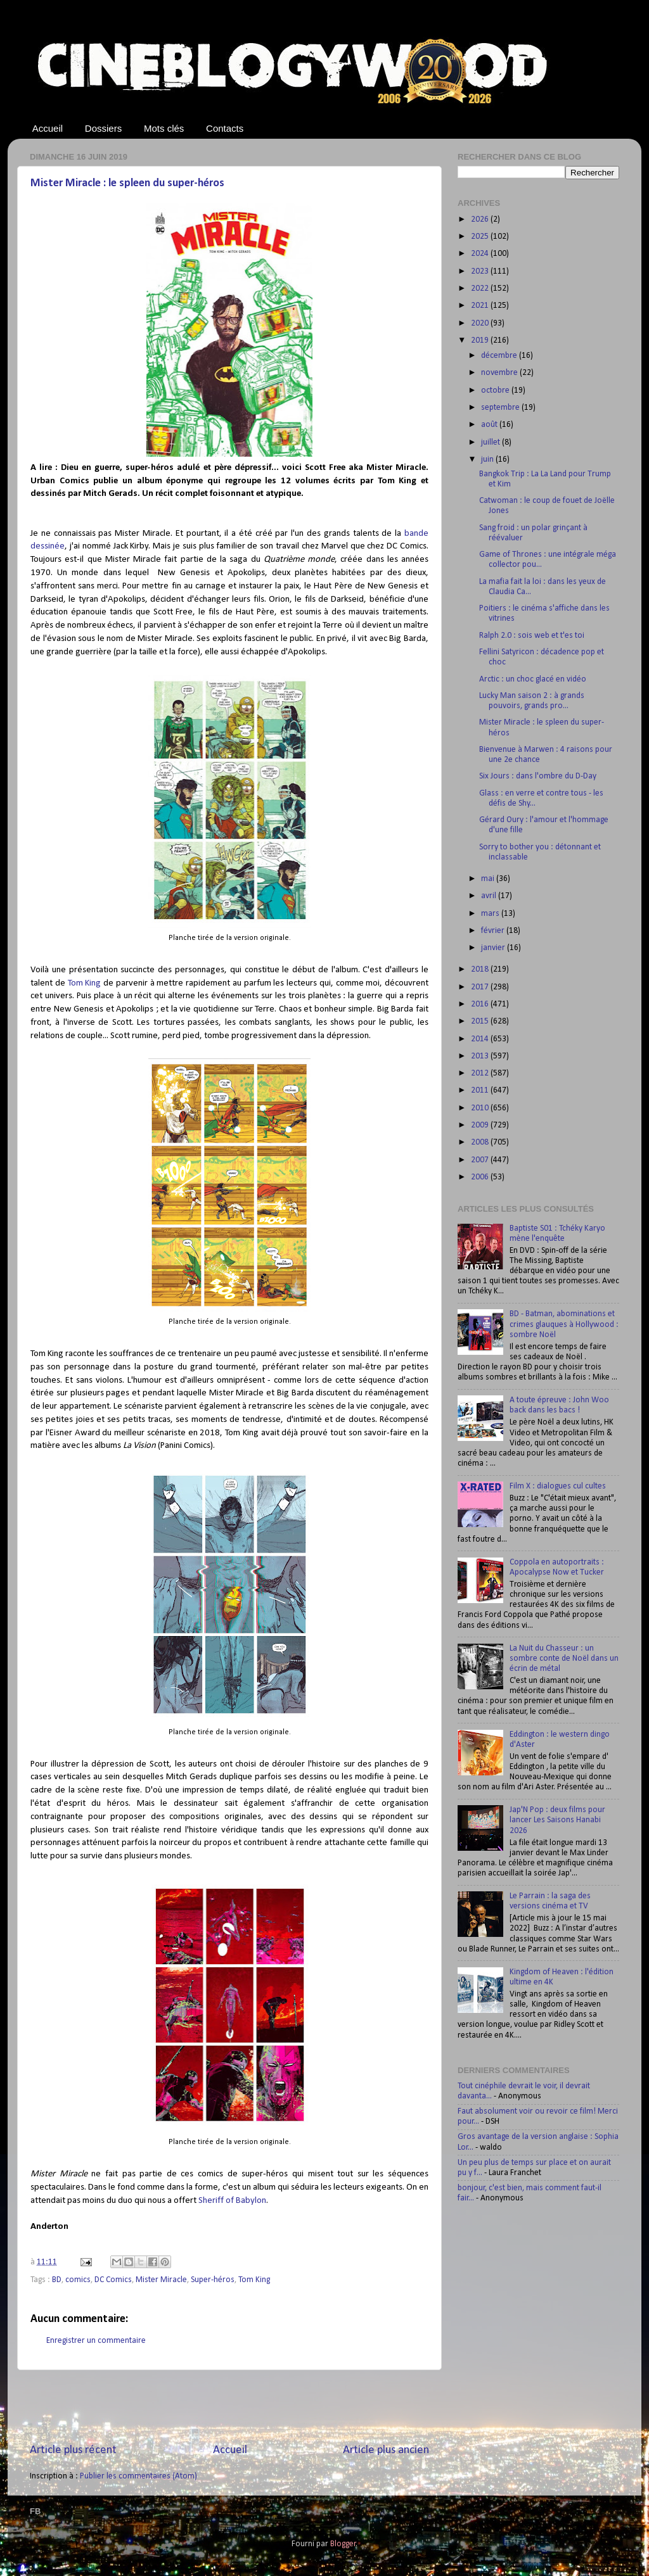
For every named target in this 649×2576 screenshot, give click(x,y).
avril (489, 896)
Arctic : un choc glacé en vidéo (532, 679)
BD (56, 2280)
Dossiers (103, 128)
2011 (481, 1090)
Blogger (343, 2544)
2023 (481, 271)
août (490, 425)
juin (488, 459)
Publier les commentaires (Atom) (138, 2476)
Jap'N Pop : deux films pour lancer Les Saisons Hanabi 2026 (557, 1820)
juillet (491, 442)
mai (488, 879)
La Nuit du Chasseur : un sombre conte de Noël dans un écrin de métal (564, 1658)
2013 (481, 1056)
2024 (481, 254)
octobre (496, 390)
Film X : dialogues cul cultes (558, 1486)
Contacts (224, 128)
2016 (481, 1004)
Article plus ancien (386, 2450)
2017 (481, 987)
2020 (481, 323)
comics (78, 2280)
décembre (500, 356)
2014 (481, 1039)
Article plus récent (73, 2450)
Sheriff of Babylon (232, 2200)
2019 (481, 340)
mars (491, 914)
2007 (481, 1160)
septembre (501, 407)
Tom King (84, 983)
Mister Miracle (161, 2280)
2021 (481, 305)
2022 (481, 288)
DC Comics (113, 2280)
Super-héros (213, 2280)
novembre (500, 373)
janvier (494, 948)
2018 (481, 969)
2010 (481, 1108)
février (493, 931)
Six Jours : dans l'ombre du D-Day (537, 776)
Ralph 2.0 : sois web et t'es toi (531, 635)
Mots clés (164, 128)
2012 (481, 1073)
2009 (481, 1125)
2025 (481, 236)
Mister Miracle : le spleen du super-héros (127, 183)
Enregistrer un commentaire (96, 2341)
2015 (481, 1021)
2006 (481, 1177)
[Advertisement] (229, 2406)
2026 (481, 219)
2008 (481, 1142)
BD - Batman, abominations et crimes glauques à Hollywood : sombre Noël (564, 1324)
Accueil (47, 128)
